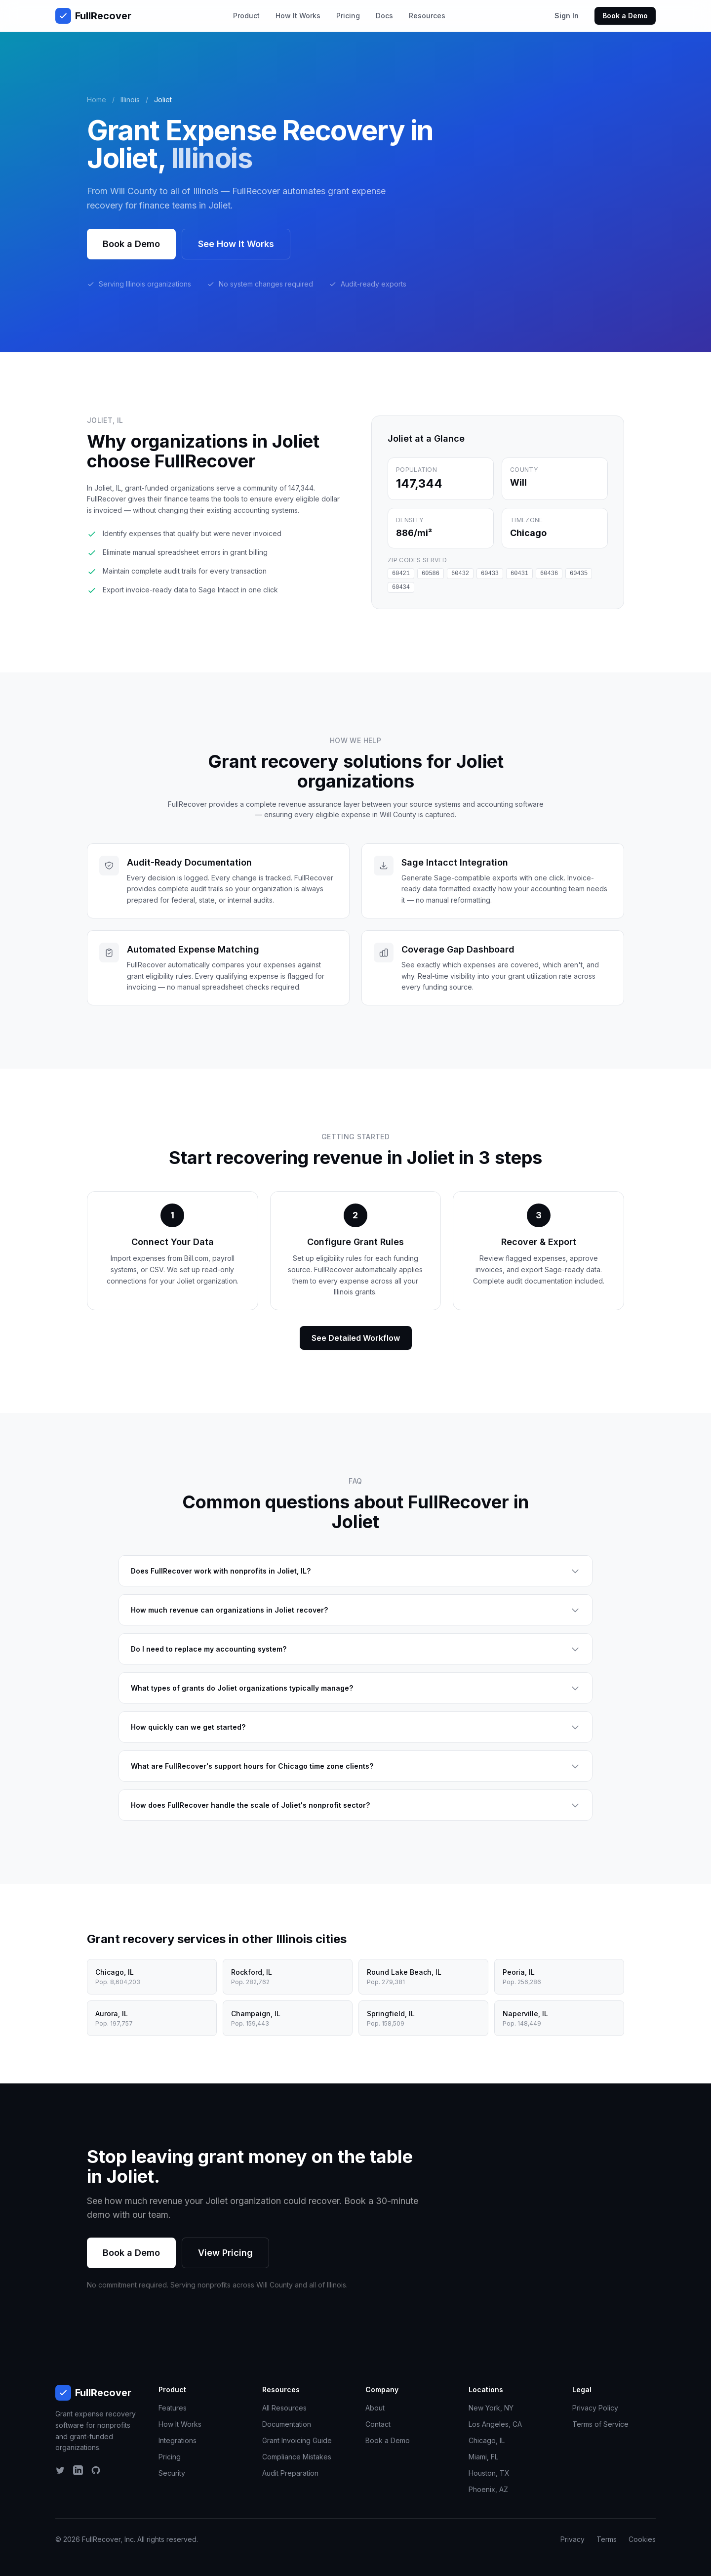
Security (171, 2473)
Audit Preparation (290, 2473)
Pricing (348, 15)
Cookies (642, 2539)
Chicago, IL (487, 2440)
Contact (378, 2424)
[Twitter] (60, 2470)
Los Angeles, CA (495, 2424)
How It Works (298, 15)
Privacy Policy (595, 2408)
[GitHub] (96, 2470)
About (375, 2408)
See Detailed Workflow (356, 1338)
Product (246, 15)
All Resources (284, 2408)
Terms (606, 2539)
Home (96, 99)
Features (172, 2408)
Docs (384, 15)
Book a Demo (625, 15)
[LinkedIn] (78, 2470)
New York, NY (491, 2408)
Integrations (177, 2440)
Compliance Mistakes (296, 2456)
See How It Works (236, 244)
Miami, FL (483, 2456)
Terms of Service (600, 2424)
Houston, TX (489, 2473)
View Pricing (225, 2252)
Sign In (566, 15)
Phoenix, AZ (488, 2489)
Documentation (286, 2424)
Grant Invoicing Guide (297, 2440)
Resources (427, 15)
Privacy (572, 2539)
